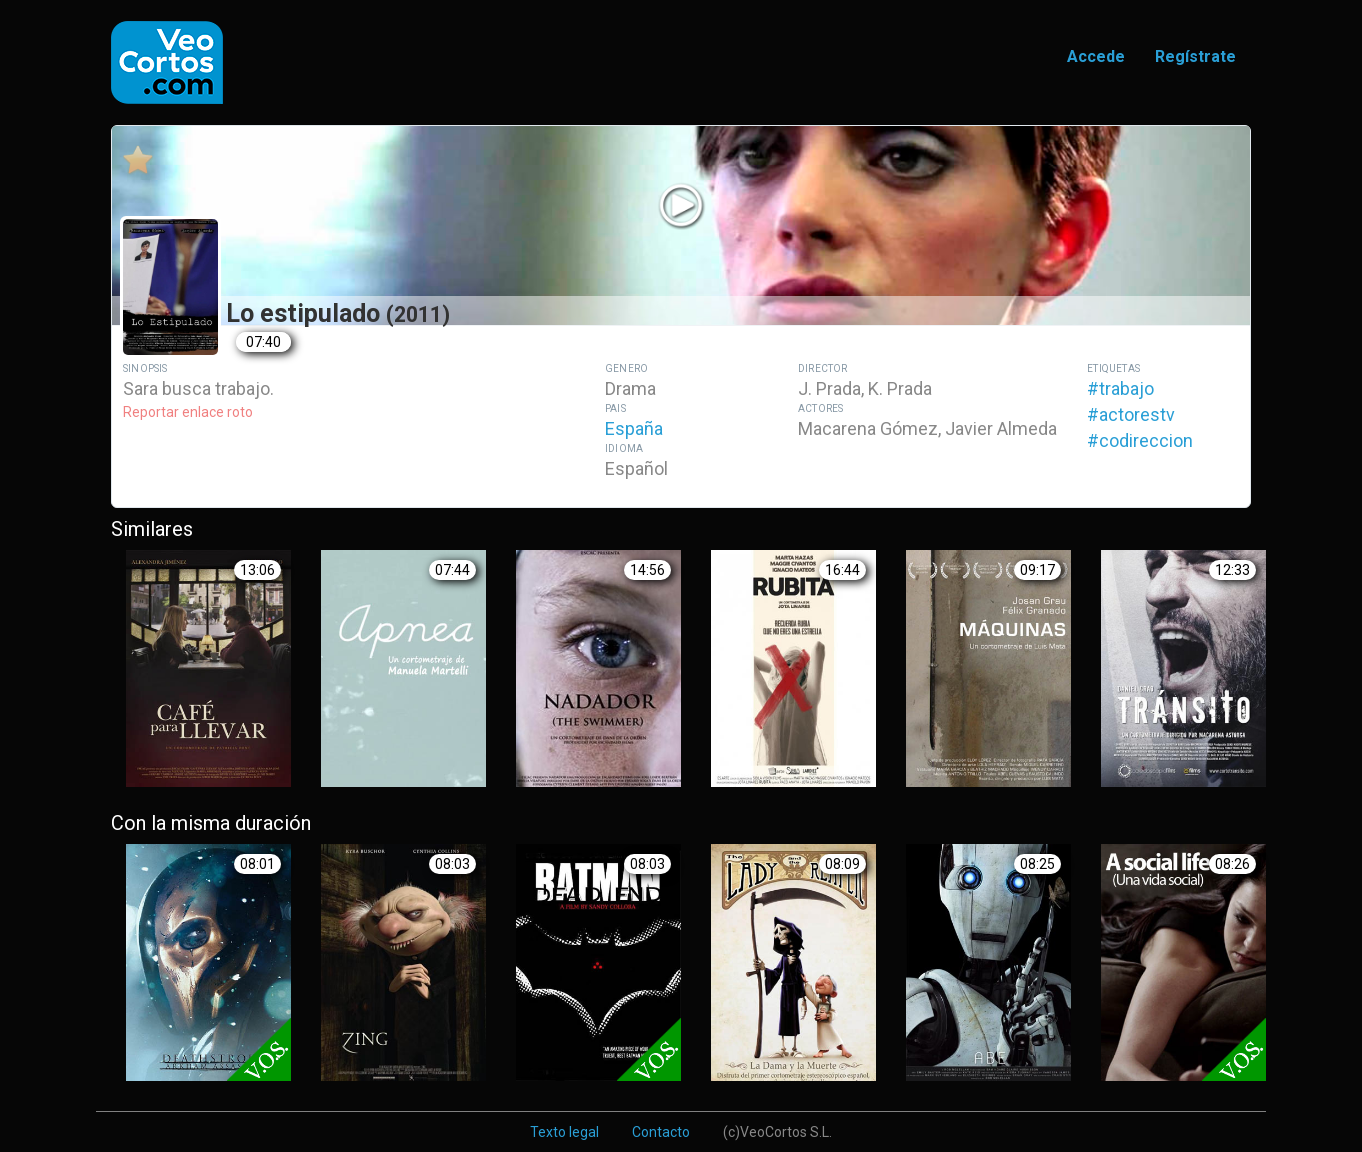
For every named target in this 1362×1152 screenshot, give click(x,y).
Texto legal (564, 1132)
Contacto (661, 1132)
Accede (1096, 56)
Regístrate (1195, 56)
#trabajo (1120, 388)
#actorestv (1131, 414)
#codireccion (1140, 440)
